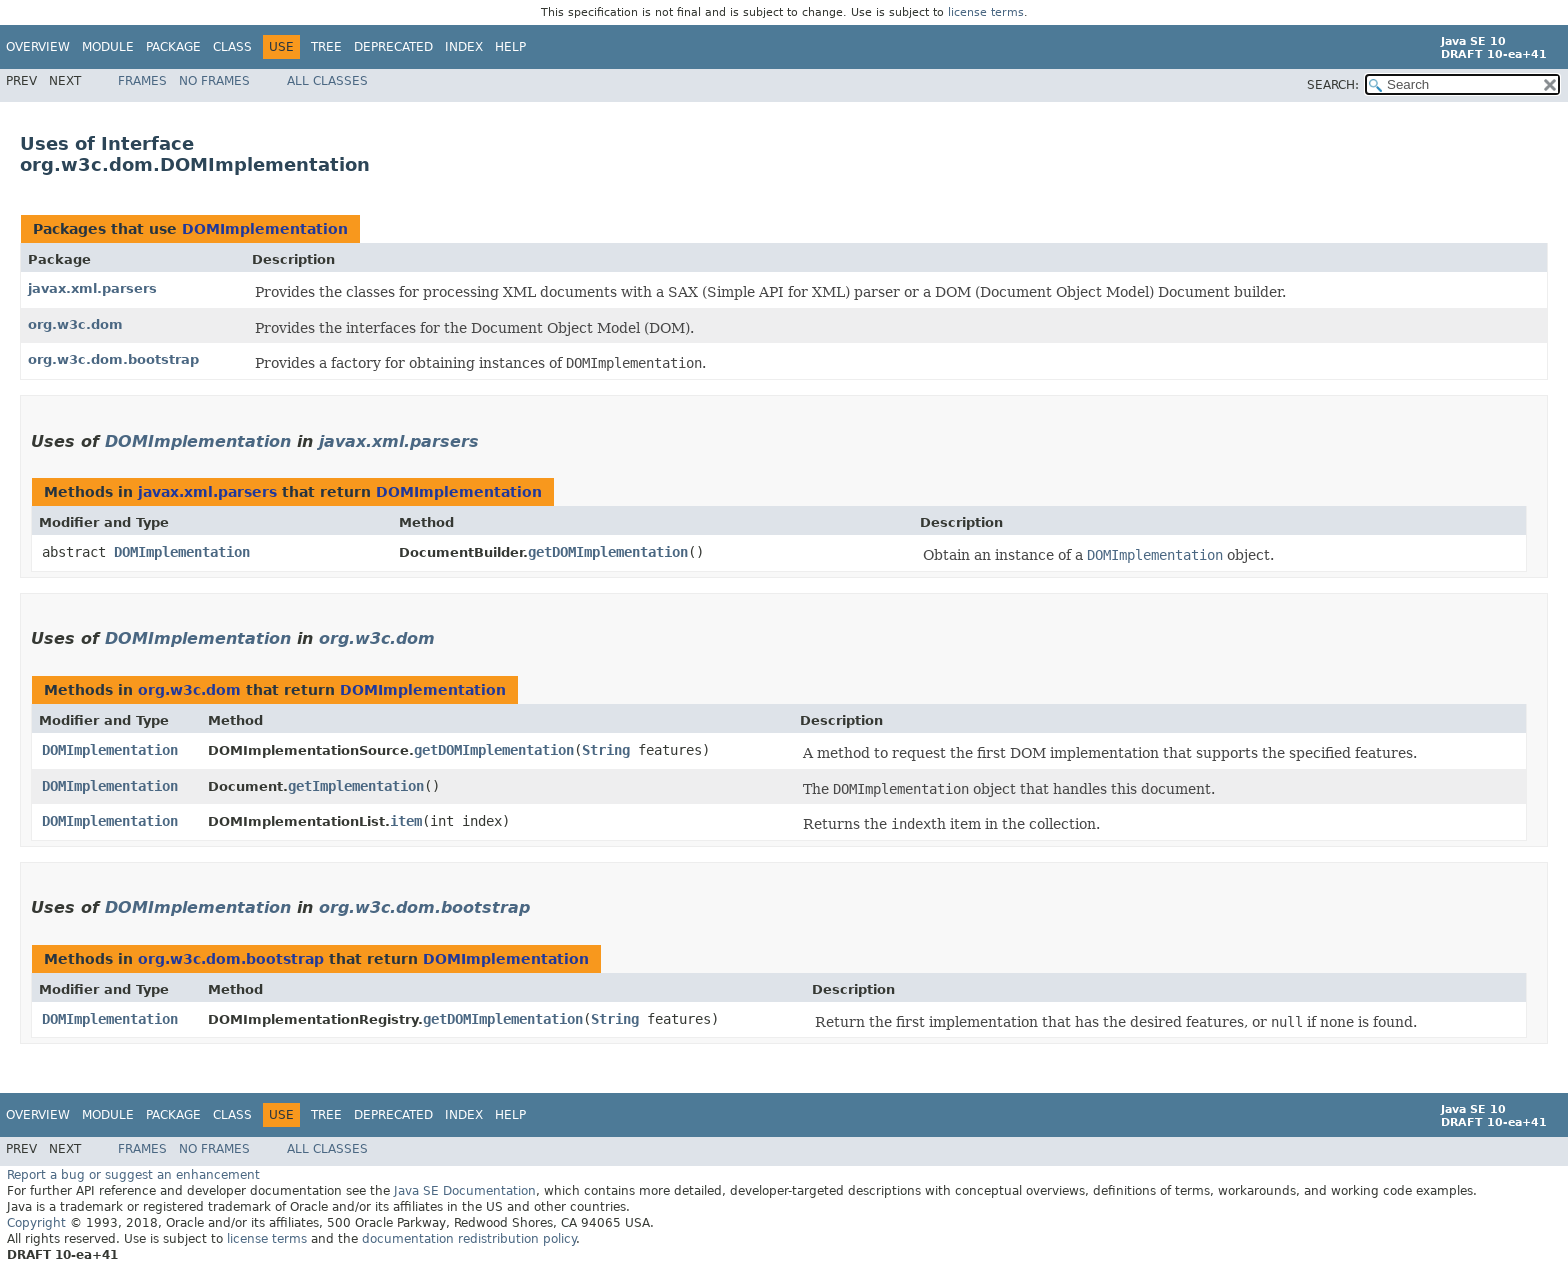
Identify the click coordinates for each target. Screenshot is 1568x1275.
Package (173, 47)
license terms (986, 12)
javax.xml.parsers (92, 288)
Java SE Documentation (465, 1191)
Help (510, 47)
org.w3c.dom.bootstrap (113, 359)
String (606, 750)
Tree (326, 47)
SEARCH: (1333, 85)
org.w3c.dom (75, 324)
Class (232, 47)
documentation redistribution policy (469, 1239)
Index (464, 47)
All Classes (327, 81)
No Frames (214, 81)
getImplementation (356, 786)
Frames (142, 81)
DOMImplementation (265, 229)
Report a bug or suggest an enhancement (133, 1175)
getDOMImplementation (608, 552)
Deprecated (393, 47)
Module (108, 47)
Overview (38, 47)
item (406, 821)
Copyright (36, 1223)
